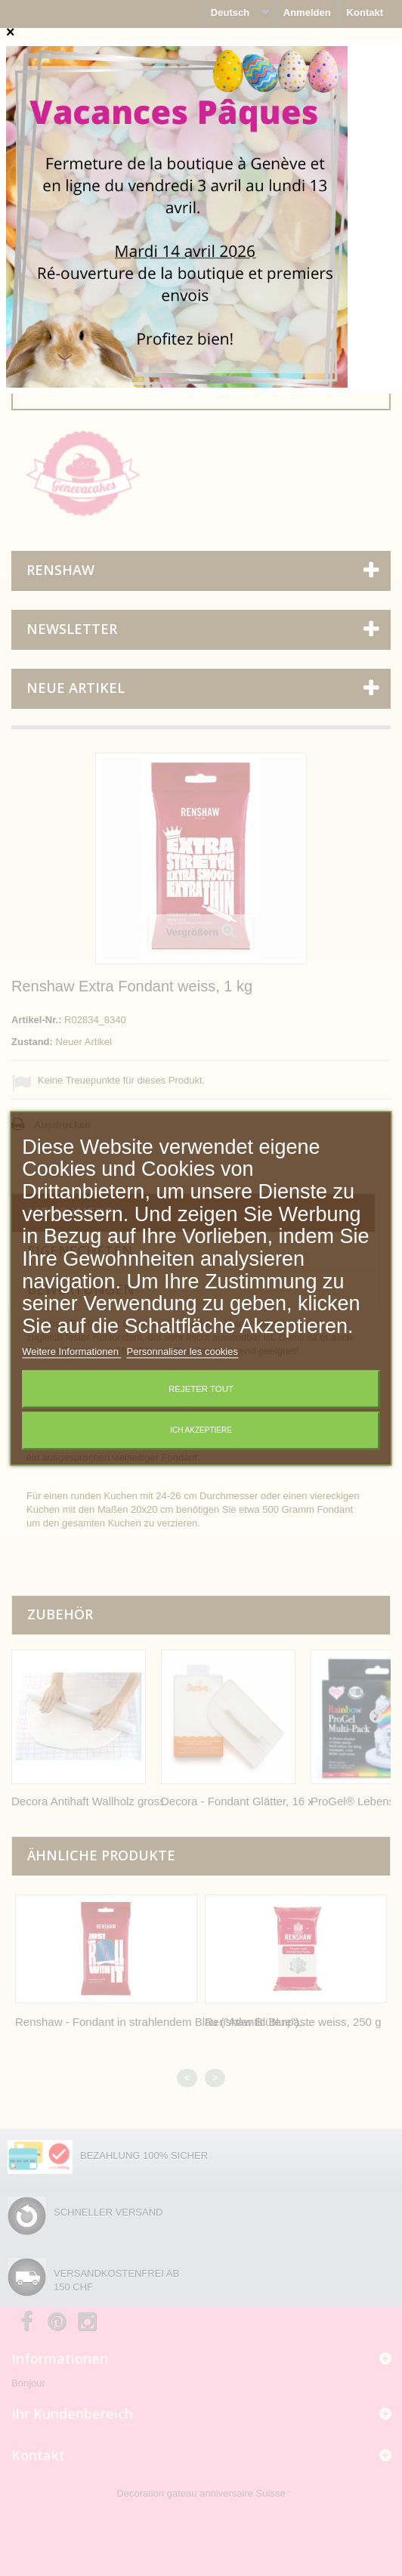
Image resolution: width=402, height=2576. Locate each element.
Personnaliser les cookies (182, 1351)
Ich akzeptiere (201, 1430)
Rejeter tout (201, 1388)
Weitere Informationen (71, 1351)
